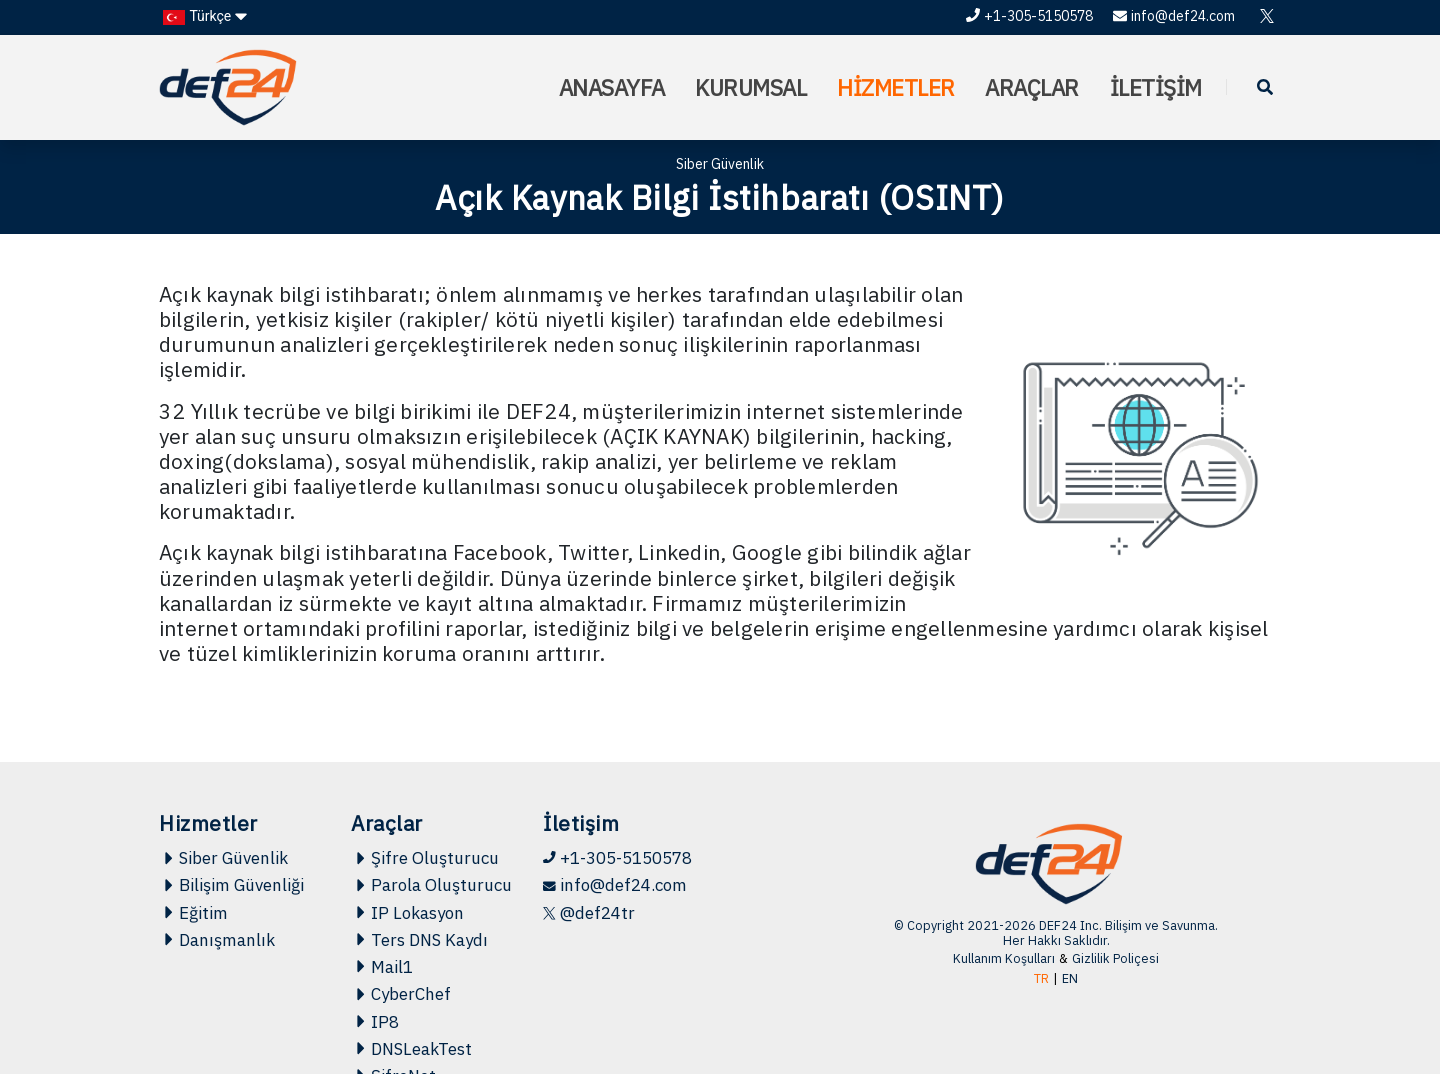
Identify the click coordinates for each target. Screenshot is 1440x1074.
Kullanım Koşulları (1004, 958)
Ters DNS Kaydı (419, 940)
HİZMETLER (896, 87)
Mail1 (382, 967)
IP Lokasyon (407, 913)
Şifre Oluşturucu (425, 858)
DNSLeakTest (411, 1049)
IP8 (375, 1022)
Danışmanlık (217, 940)
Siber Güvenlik (223, 858)
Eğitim (193, 913)
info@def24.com (1174, 16)
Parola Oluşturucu (431, 885)
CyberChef (401, 994)
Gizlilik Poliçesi (1115, 958)
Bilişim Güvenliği (231, 885)
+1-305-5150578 (1029, 16)
